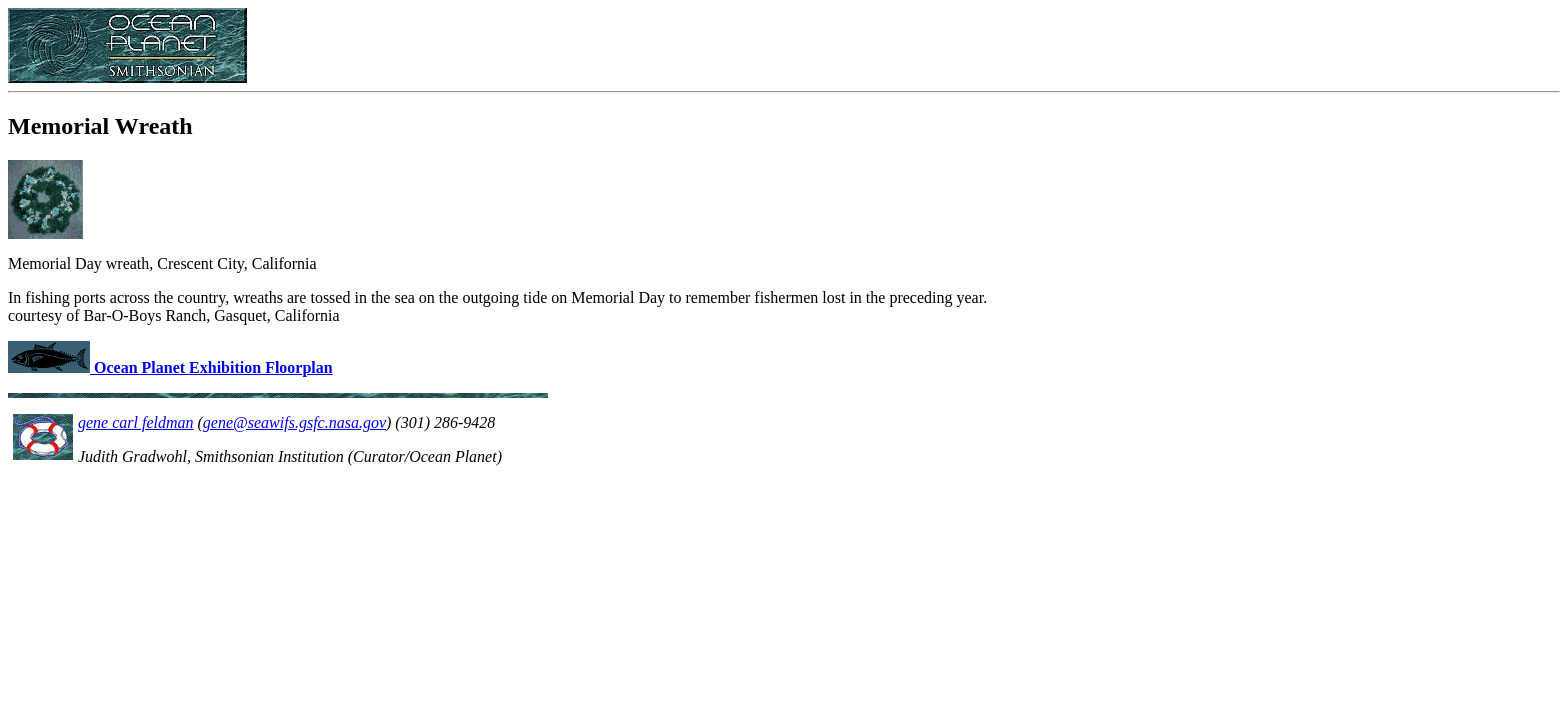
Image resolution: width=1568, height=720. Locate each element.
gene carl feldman (136, 422)
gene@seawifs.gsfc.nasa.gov (294, 422)
